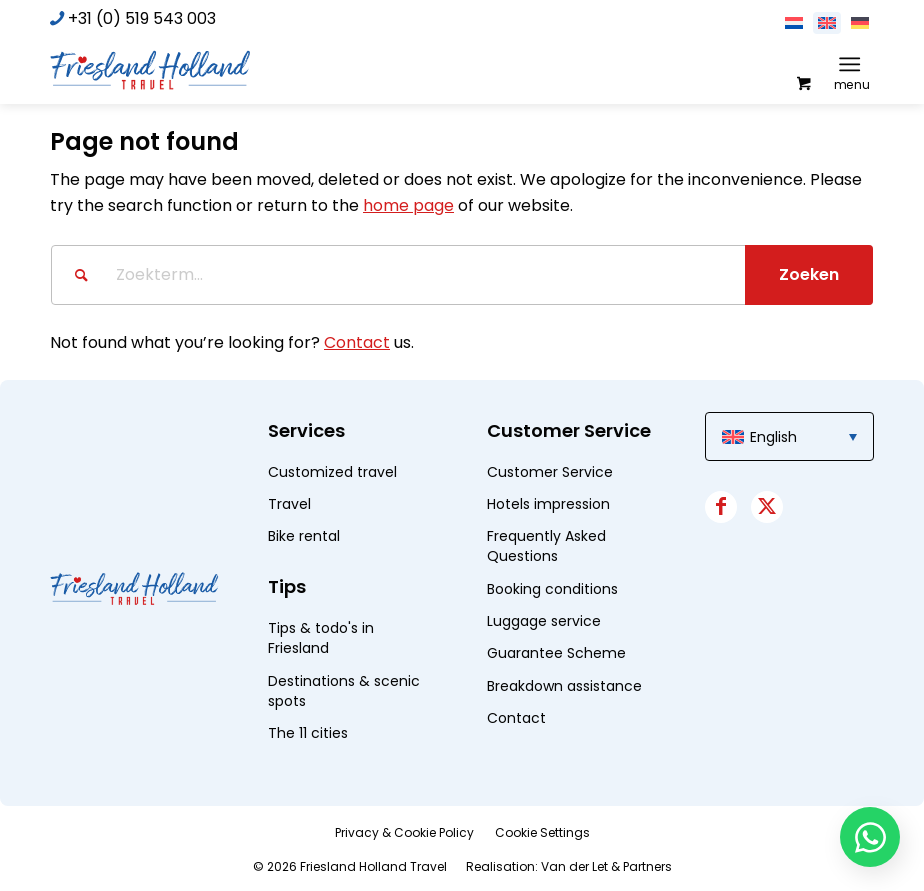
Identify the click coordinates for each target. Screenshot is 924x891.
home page (408, 205)
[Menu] (849, 64)
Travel (289, 504)
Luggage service (544, 621)
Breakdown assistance (564, 686)
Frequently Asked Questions (546, 546)
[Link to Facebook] (721, 507)
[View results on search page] (809, 275)
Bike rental (304, 536)
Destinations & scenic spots (344, 691)
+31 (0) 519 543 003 (142, 18)
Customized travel (332, 472)
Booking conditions (552, 589)
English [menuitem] (773, 437)
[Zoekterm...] (462, 275)
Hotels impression (548, 504)
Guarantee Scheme (556, 653)
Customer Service (550, 472)
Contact (357, 342)
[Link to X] (767, 507)
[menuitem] (853, 64)
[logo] (150, 69)
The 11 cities (308, 733)
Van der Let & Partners (606, 866)
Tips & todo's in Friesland (321, 638)
